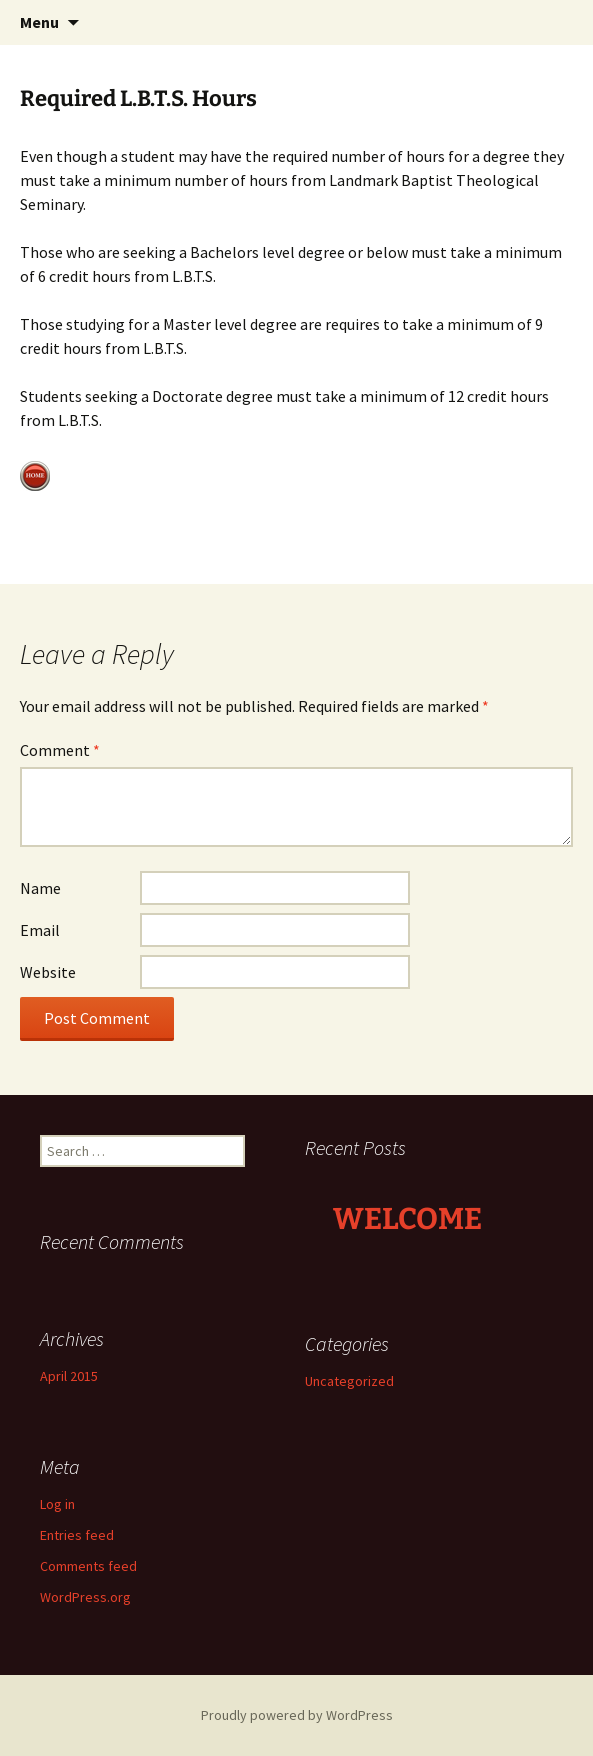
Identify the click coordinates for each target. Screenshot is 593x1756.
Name (40, 888)
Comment (60, 750)
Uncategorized (349, 1381)
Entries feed (77, 1535)
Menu (39, 22)
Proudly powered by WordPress (297, 1715)
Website (48, 972)
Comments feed (88, 1566)
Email (40, 930)
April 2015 (69, 1376)
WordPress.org (85, 1597)
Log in (57, 1504)
